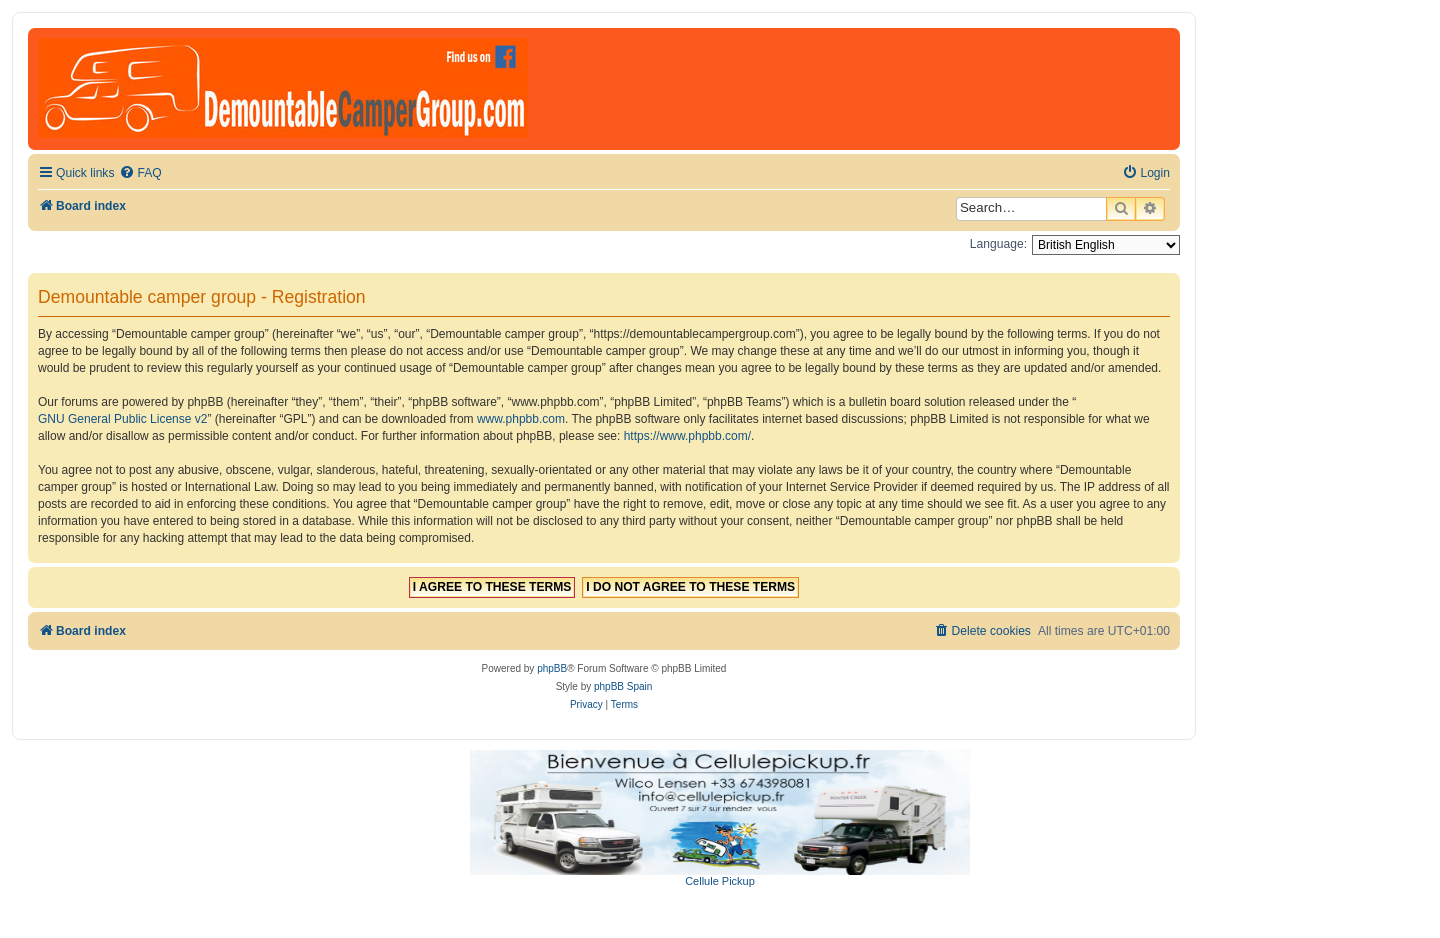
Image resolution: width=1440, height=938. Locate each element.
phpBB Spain (623, 686)
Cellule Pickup (720, 881)
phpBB (552, 668)
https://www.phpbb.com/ (687, 436)
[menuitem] (140, 173)
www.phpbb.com (521, 419)
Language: (998, 244)
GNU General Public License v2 (122, 419)
